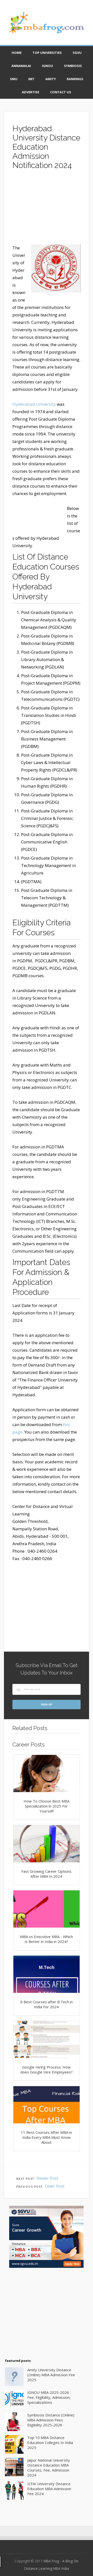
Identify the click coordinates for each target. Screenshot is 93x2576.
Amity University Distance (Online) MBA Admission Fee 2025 (51, 2374)
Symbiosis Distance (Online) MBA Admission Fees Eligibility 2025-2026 (50, 2419)
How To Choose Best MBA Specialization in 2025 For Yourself (46, 1806)
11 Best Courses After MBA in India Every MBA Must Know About (46, 2137)
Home (17, 52)
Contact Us (60, 92)
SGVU (77, 52)
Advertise (30, 92)
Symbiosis (73, 66)
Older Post (54, 2186)
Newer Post (47, 2178)
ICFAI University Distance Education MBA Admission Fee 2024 (49, 2488)
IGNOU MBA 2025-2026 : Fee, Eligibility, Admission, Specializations (49, 2397)
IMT (31, 79)
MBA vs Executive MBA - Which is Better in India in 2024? (46, 1939)
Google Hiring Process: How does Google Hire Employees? (46, 2069)
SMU (13, 79)
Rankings (75, 79)
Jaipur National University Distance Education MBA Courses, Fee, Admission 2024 (48, 2467)
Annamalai (21, 66)
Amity (50, 79)
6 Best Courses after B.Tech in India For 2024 (46, 2004)
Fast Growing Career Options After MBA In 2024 (46, 1874)
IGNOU (47, 66)
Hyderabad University (34, 404)
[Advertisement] (46, 209)
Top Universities (47, 52)
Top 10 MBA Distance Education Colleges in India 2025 (50, 2442)
